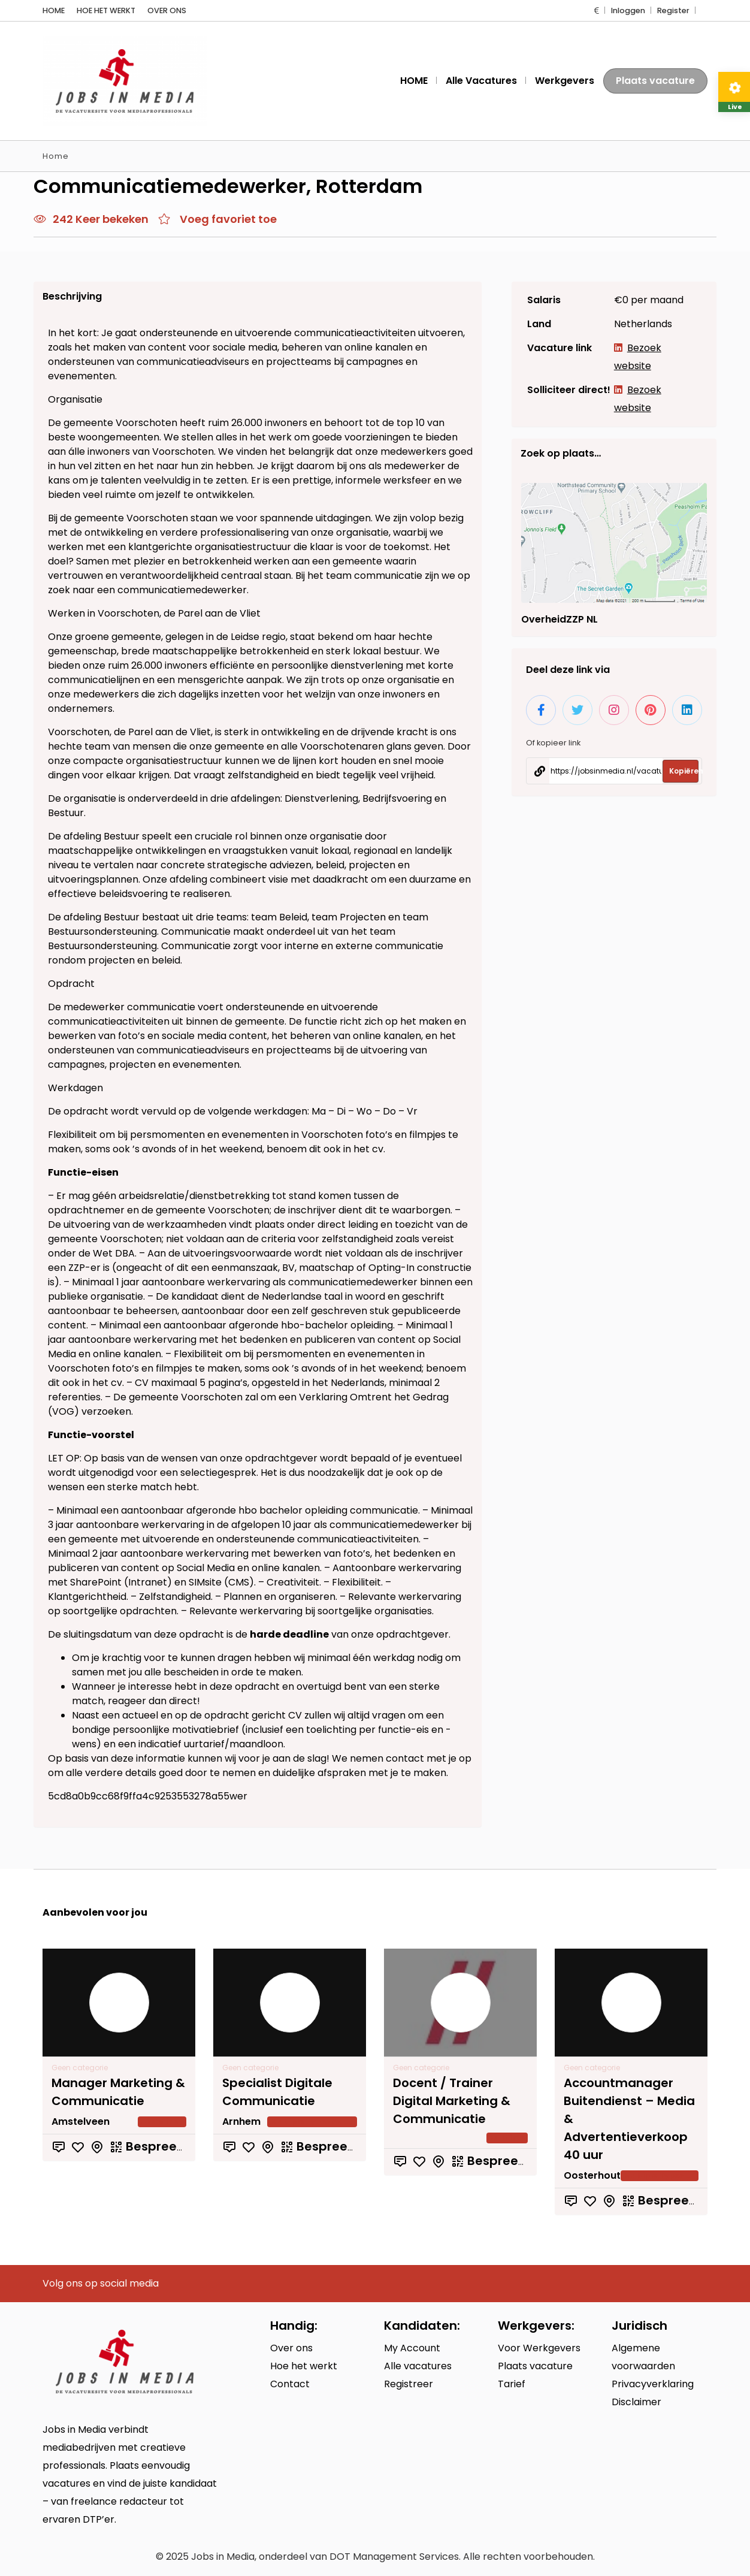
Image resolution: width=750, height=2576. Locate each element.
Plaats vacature (655, 80)
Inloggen (628, 10)
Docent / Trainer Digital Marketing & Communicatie (451, 2100)
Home (56, 156)
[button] (596, 10)
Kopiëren (683, 870)
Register (673, 10)
